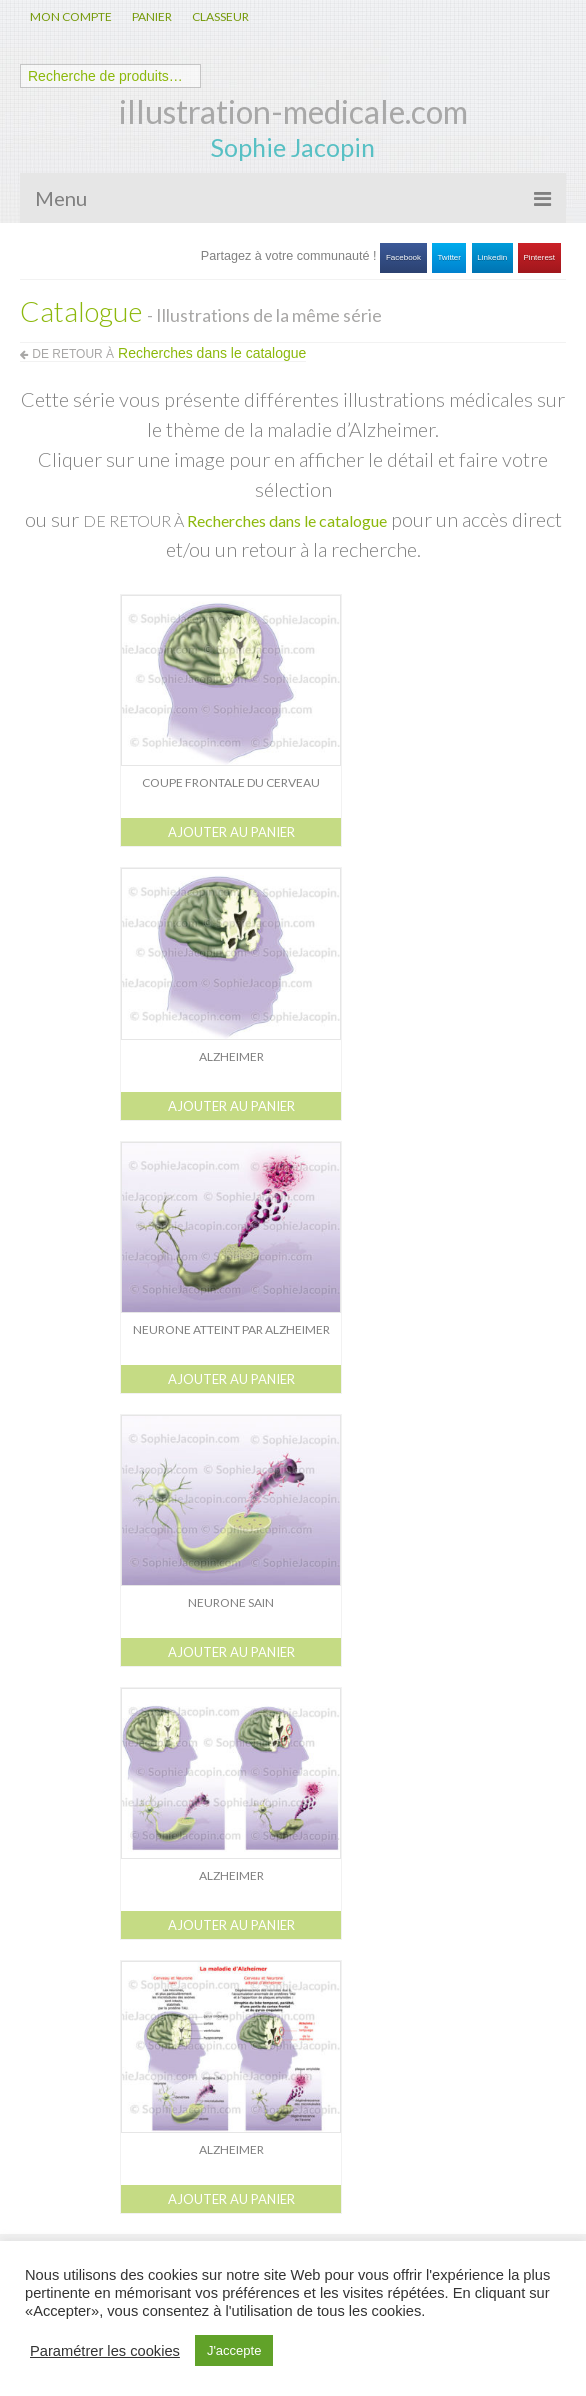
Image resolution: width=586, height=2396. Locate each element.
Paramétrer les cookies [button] (105, 2351)
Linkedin (492, 257)
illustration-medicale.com (293, 111)
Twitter (449, 257)
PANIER (152, 16)
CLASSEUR (220, 16)
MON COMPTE (71, 16)
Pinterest (540, 257)
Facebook (403, 257)
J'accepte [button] (234, 2350)
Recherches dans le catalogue (287, 520)
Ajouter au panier (231, 832)
